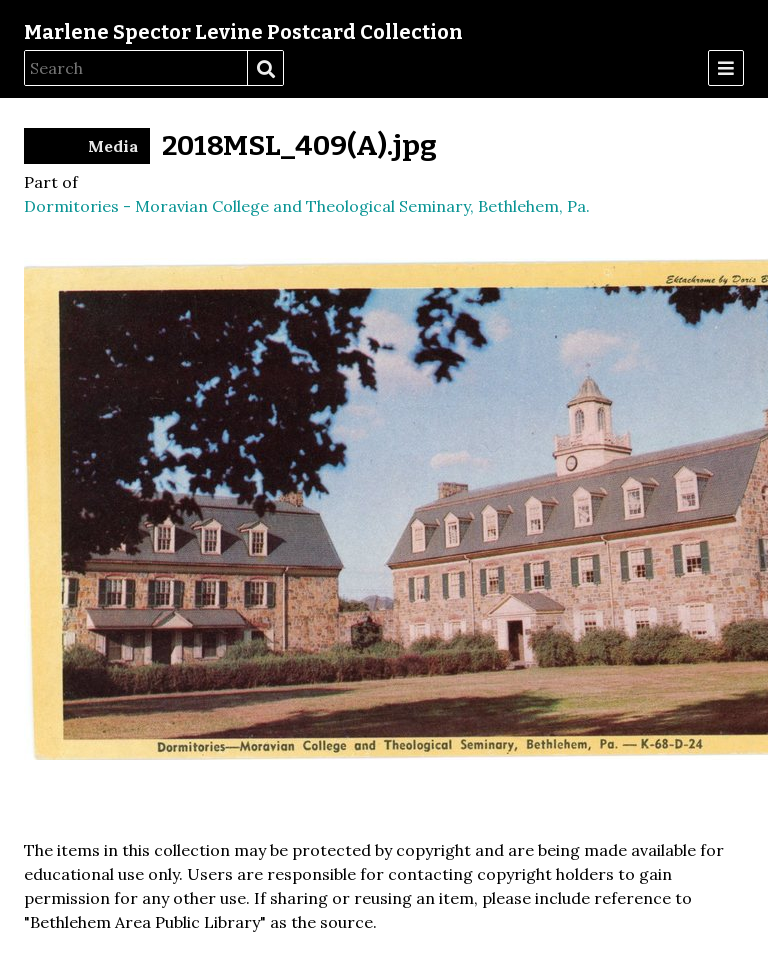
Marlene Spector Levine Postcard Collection (243, 32)
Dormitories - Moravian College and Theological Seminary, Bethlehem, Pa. (307, 206)
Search (265, 69)
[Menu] (726, 68)
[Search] (136, 68)
